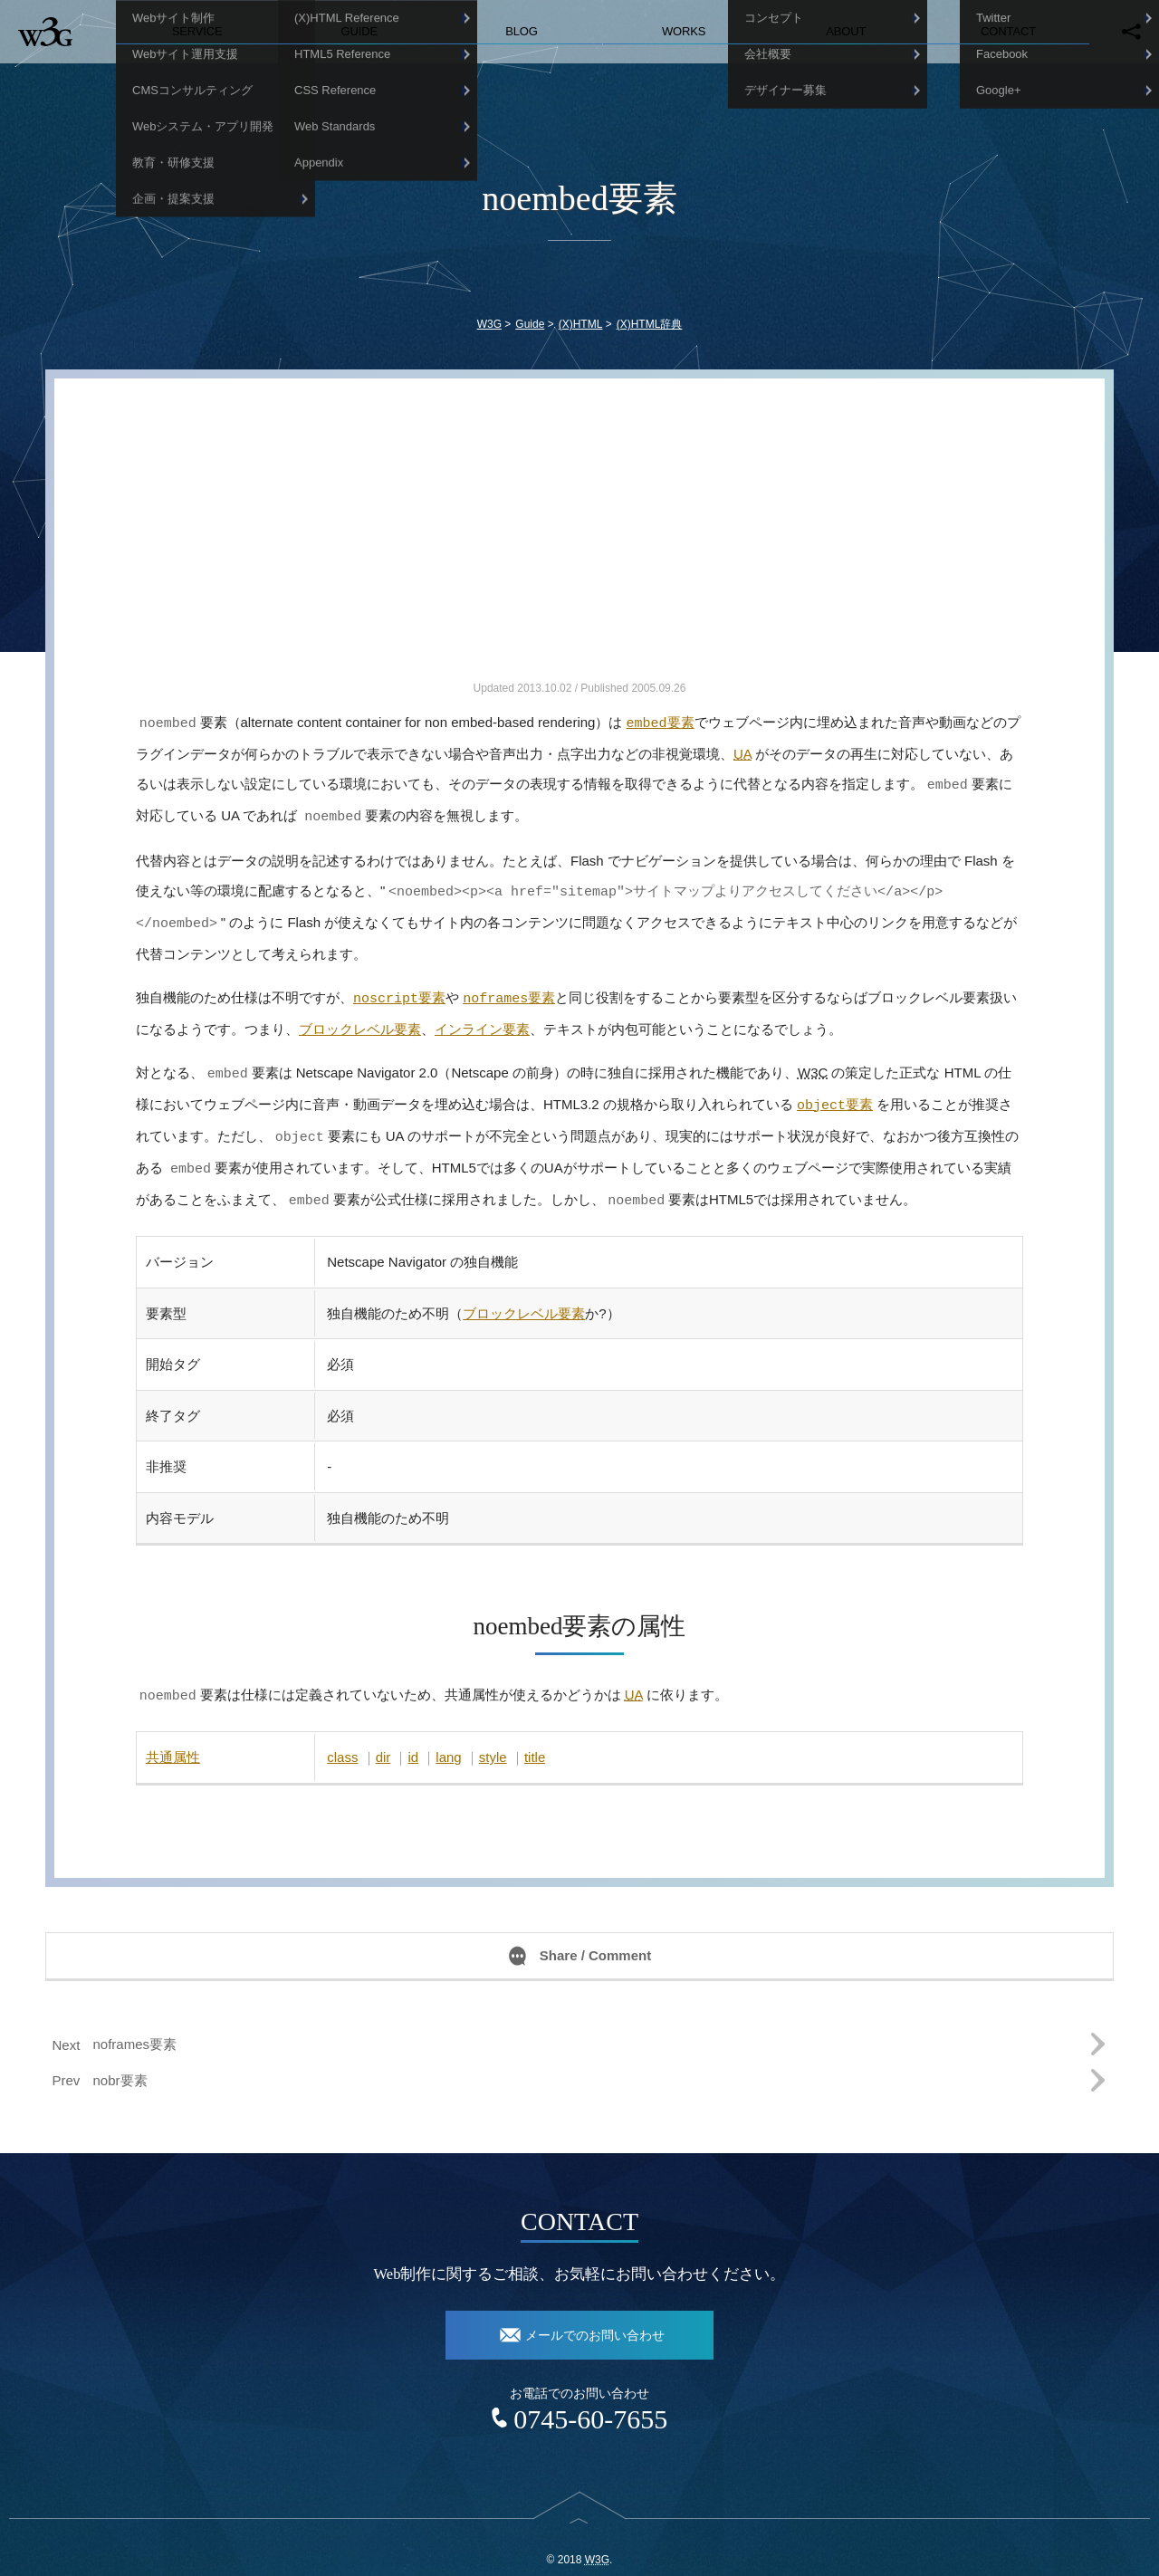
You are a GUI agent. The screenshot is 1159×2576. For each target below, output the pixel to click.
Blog (521, 31)
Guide (359, 31)
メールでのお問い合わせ (595, 2314)
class (342, 1735)
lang (448, 1735)
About (846, 31)
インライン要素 (482, 1018)
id (412, 1735)
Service (197, 31)
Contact (1008, 31)
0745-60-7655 (590, 2397)
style (493, 1735)
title (534, 1735)
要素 (660, 722)
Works (683, 31)
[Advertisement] (579, 550)
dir (383, 1735)
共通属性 (173, 1735)
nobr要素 (120, 2058)
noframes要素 (135, 2022)
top (579, 2510)
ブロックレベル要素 (360, 1018)
